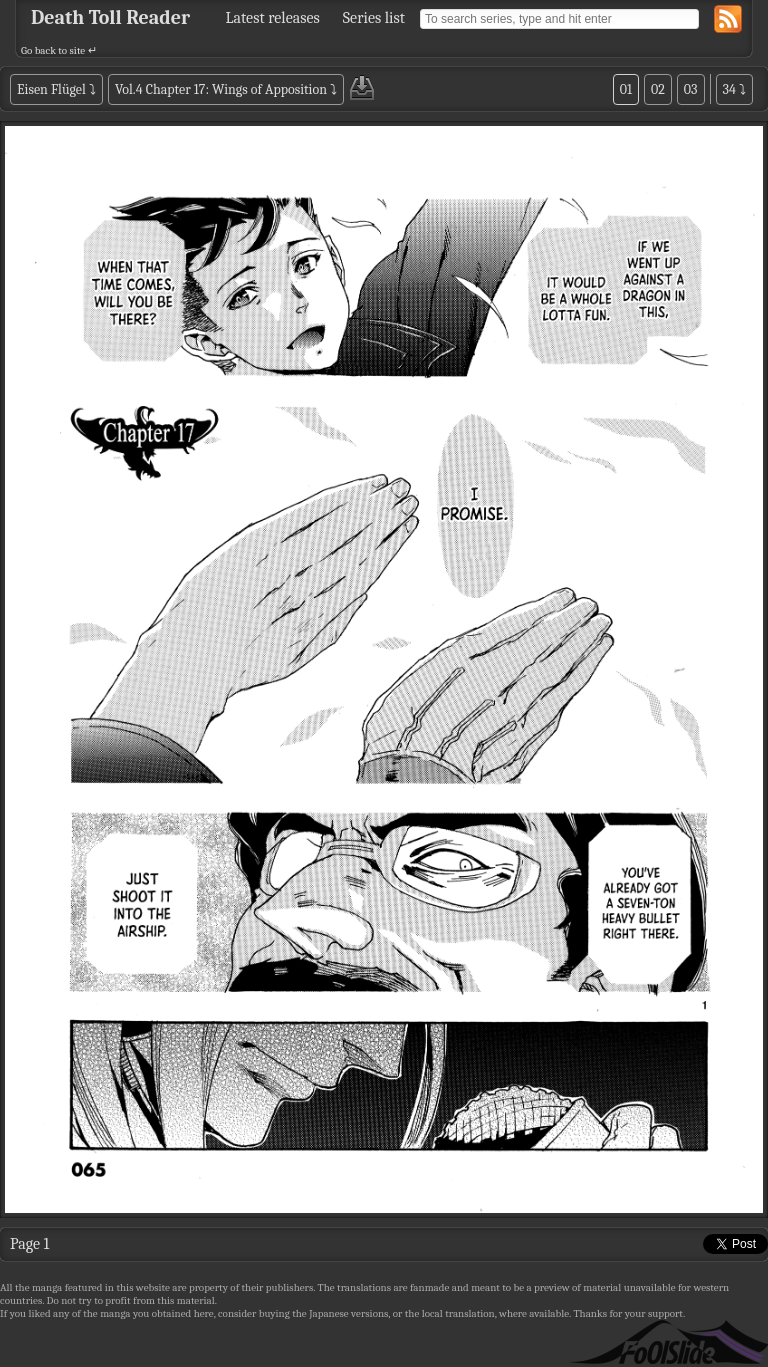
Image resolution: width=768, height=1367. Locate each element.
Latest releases (273, 18)
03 (691, 89)
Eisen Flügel (51, 89)
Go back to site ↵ (59, 50)
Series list (374, 18)
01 (626, 89)
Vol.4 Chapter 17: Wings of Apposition (221, 89)
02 (658, 89)
